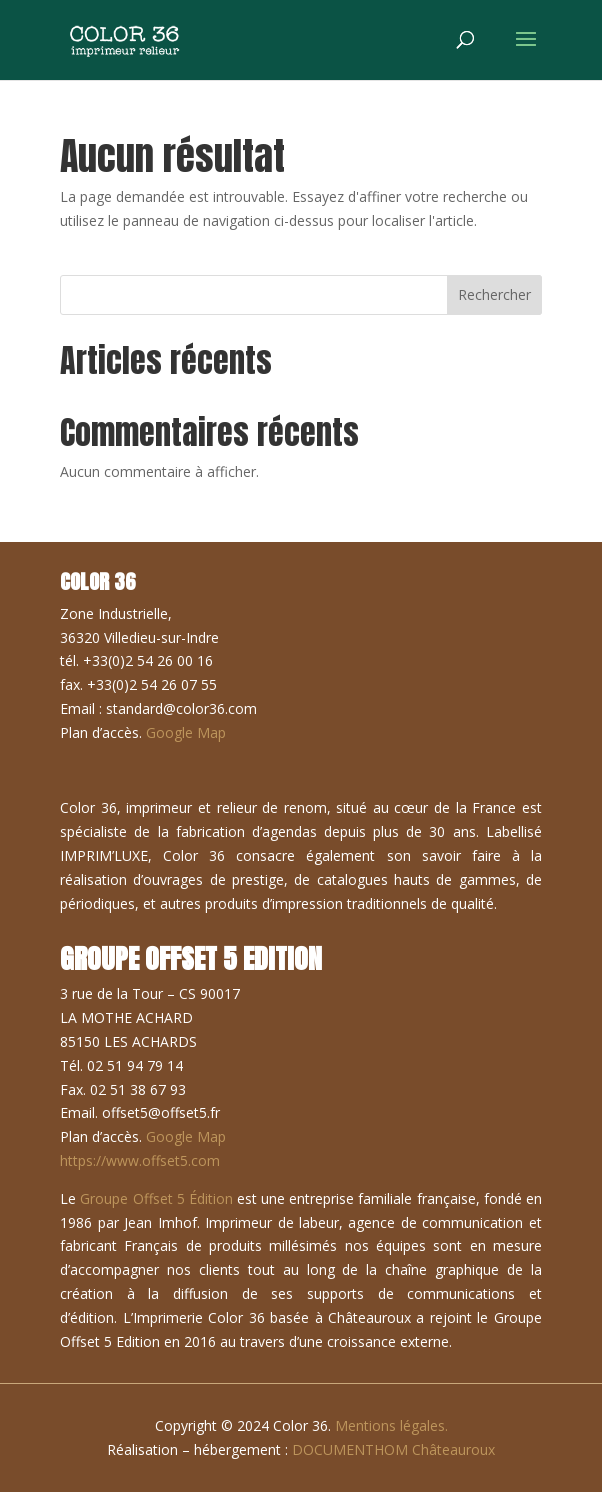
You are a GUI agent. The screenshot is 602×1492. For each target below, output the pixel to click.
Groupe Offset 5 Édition (156, 1198)
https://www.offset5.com (140, 1160)
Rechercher (494, 294)
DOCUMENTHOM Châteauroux (393, 1449)
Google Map (186, 732)
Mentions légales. (391, 1425)
